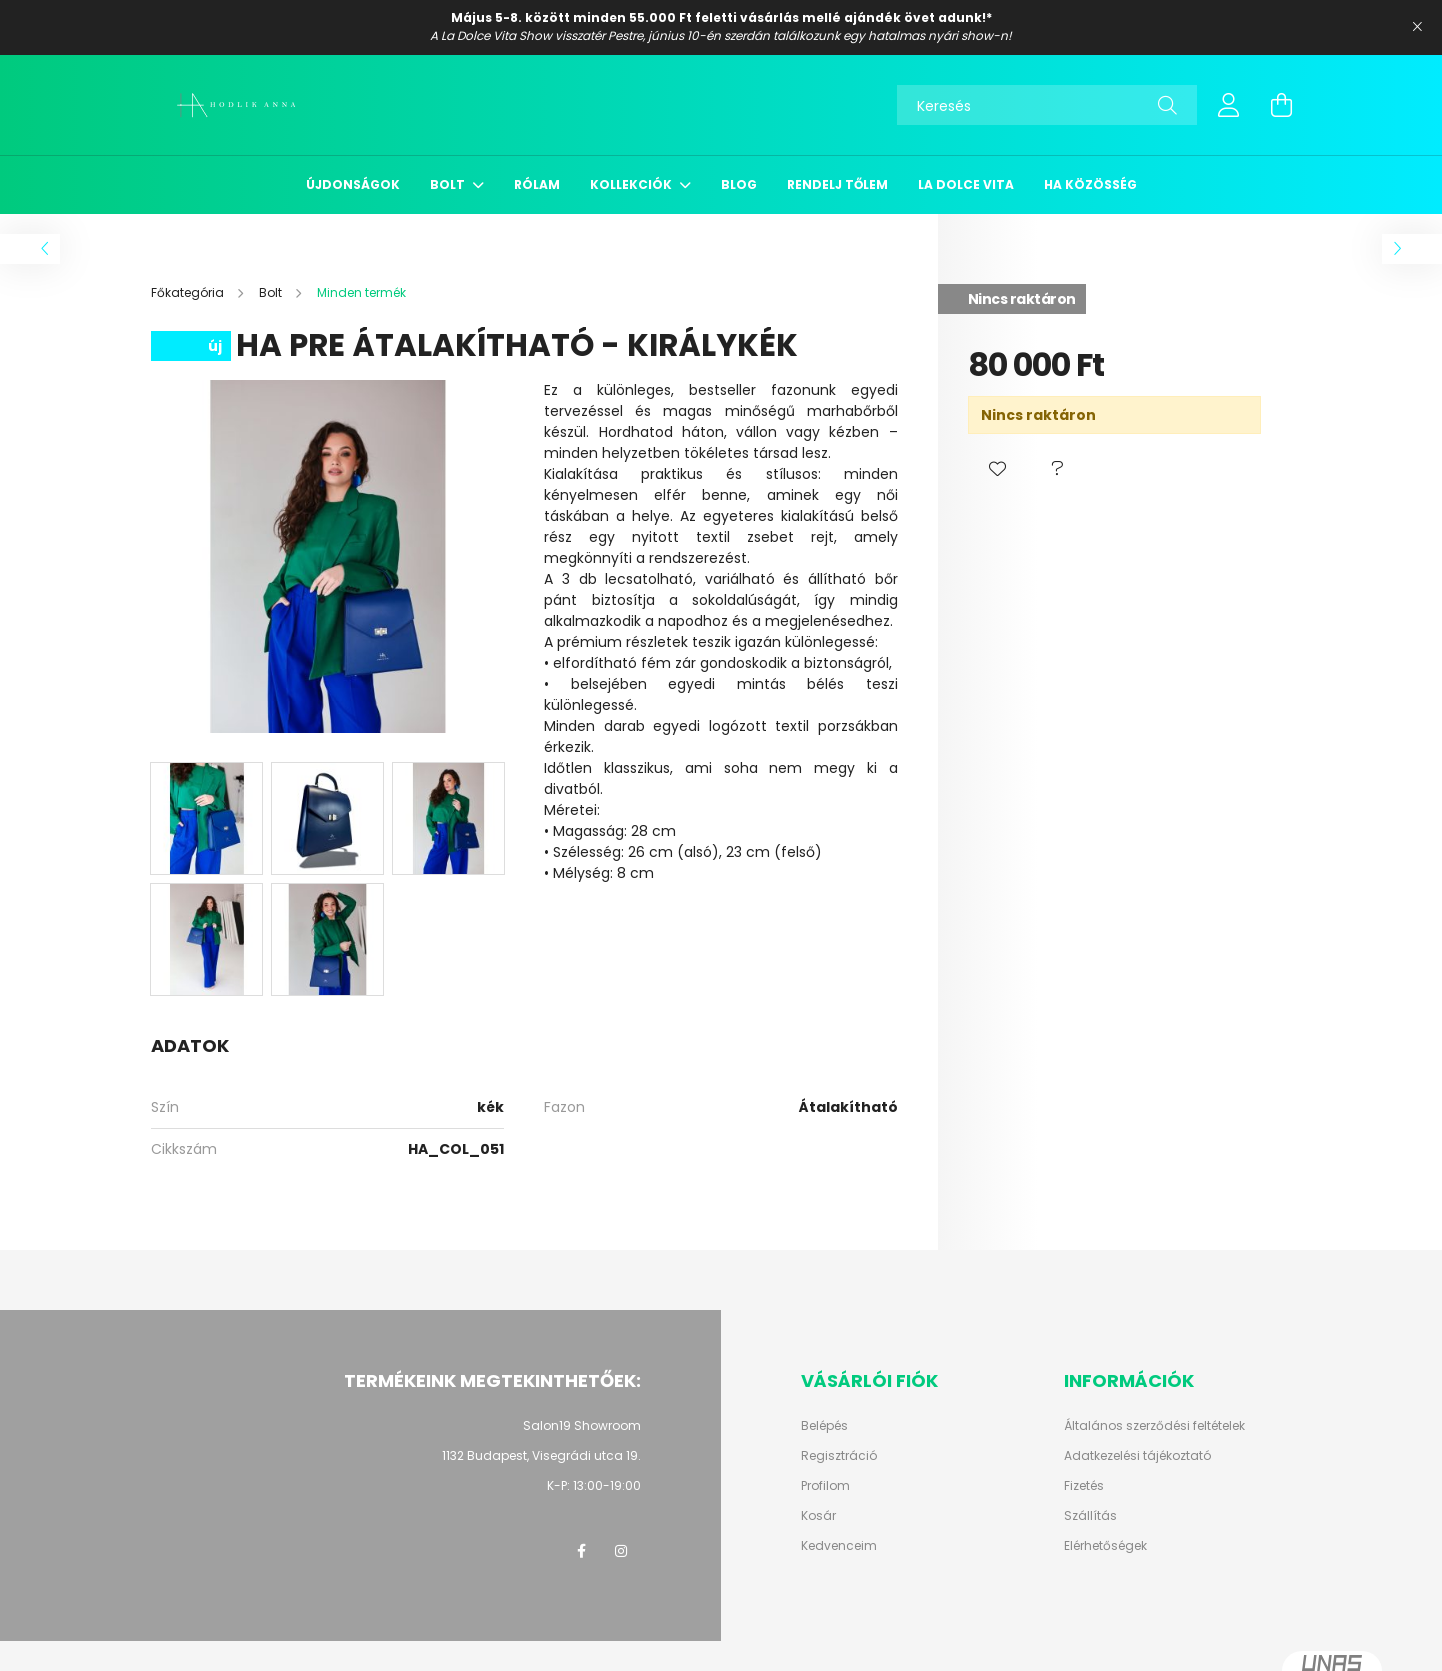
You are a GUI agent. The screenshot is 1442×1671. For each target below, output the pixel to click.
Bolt (449, 184)
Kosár (818, 1516)
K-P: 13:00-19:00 (594, 1485)
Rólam (537, 184)
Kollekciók (632, 184)
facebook (581, 1551)
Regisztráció (839, 1456)
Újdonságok (353, 184)
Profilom (825, 1486)
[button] (998, 469)
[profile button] (1229, 105)
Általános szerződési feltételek (1154, 1426)
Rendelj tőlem (837, 184)
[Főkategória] (189, 292)
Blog (739, 184)
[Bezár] (1417, 27)
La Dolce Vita (966, 184)
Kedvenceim (839, 1546)
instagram (621, 1551)
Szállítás (1090, 1516)
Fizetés (1084, 1486)
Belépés (824, 1426)
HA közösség (1090, 184)
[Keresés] (1047, 105)
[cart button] (1281, 105)
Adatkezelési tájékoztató (1137, 1456)
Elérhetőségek (1105, 1546)
